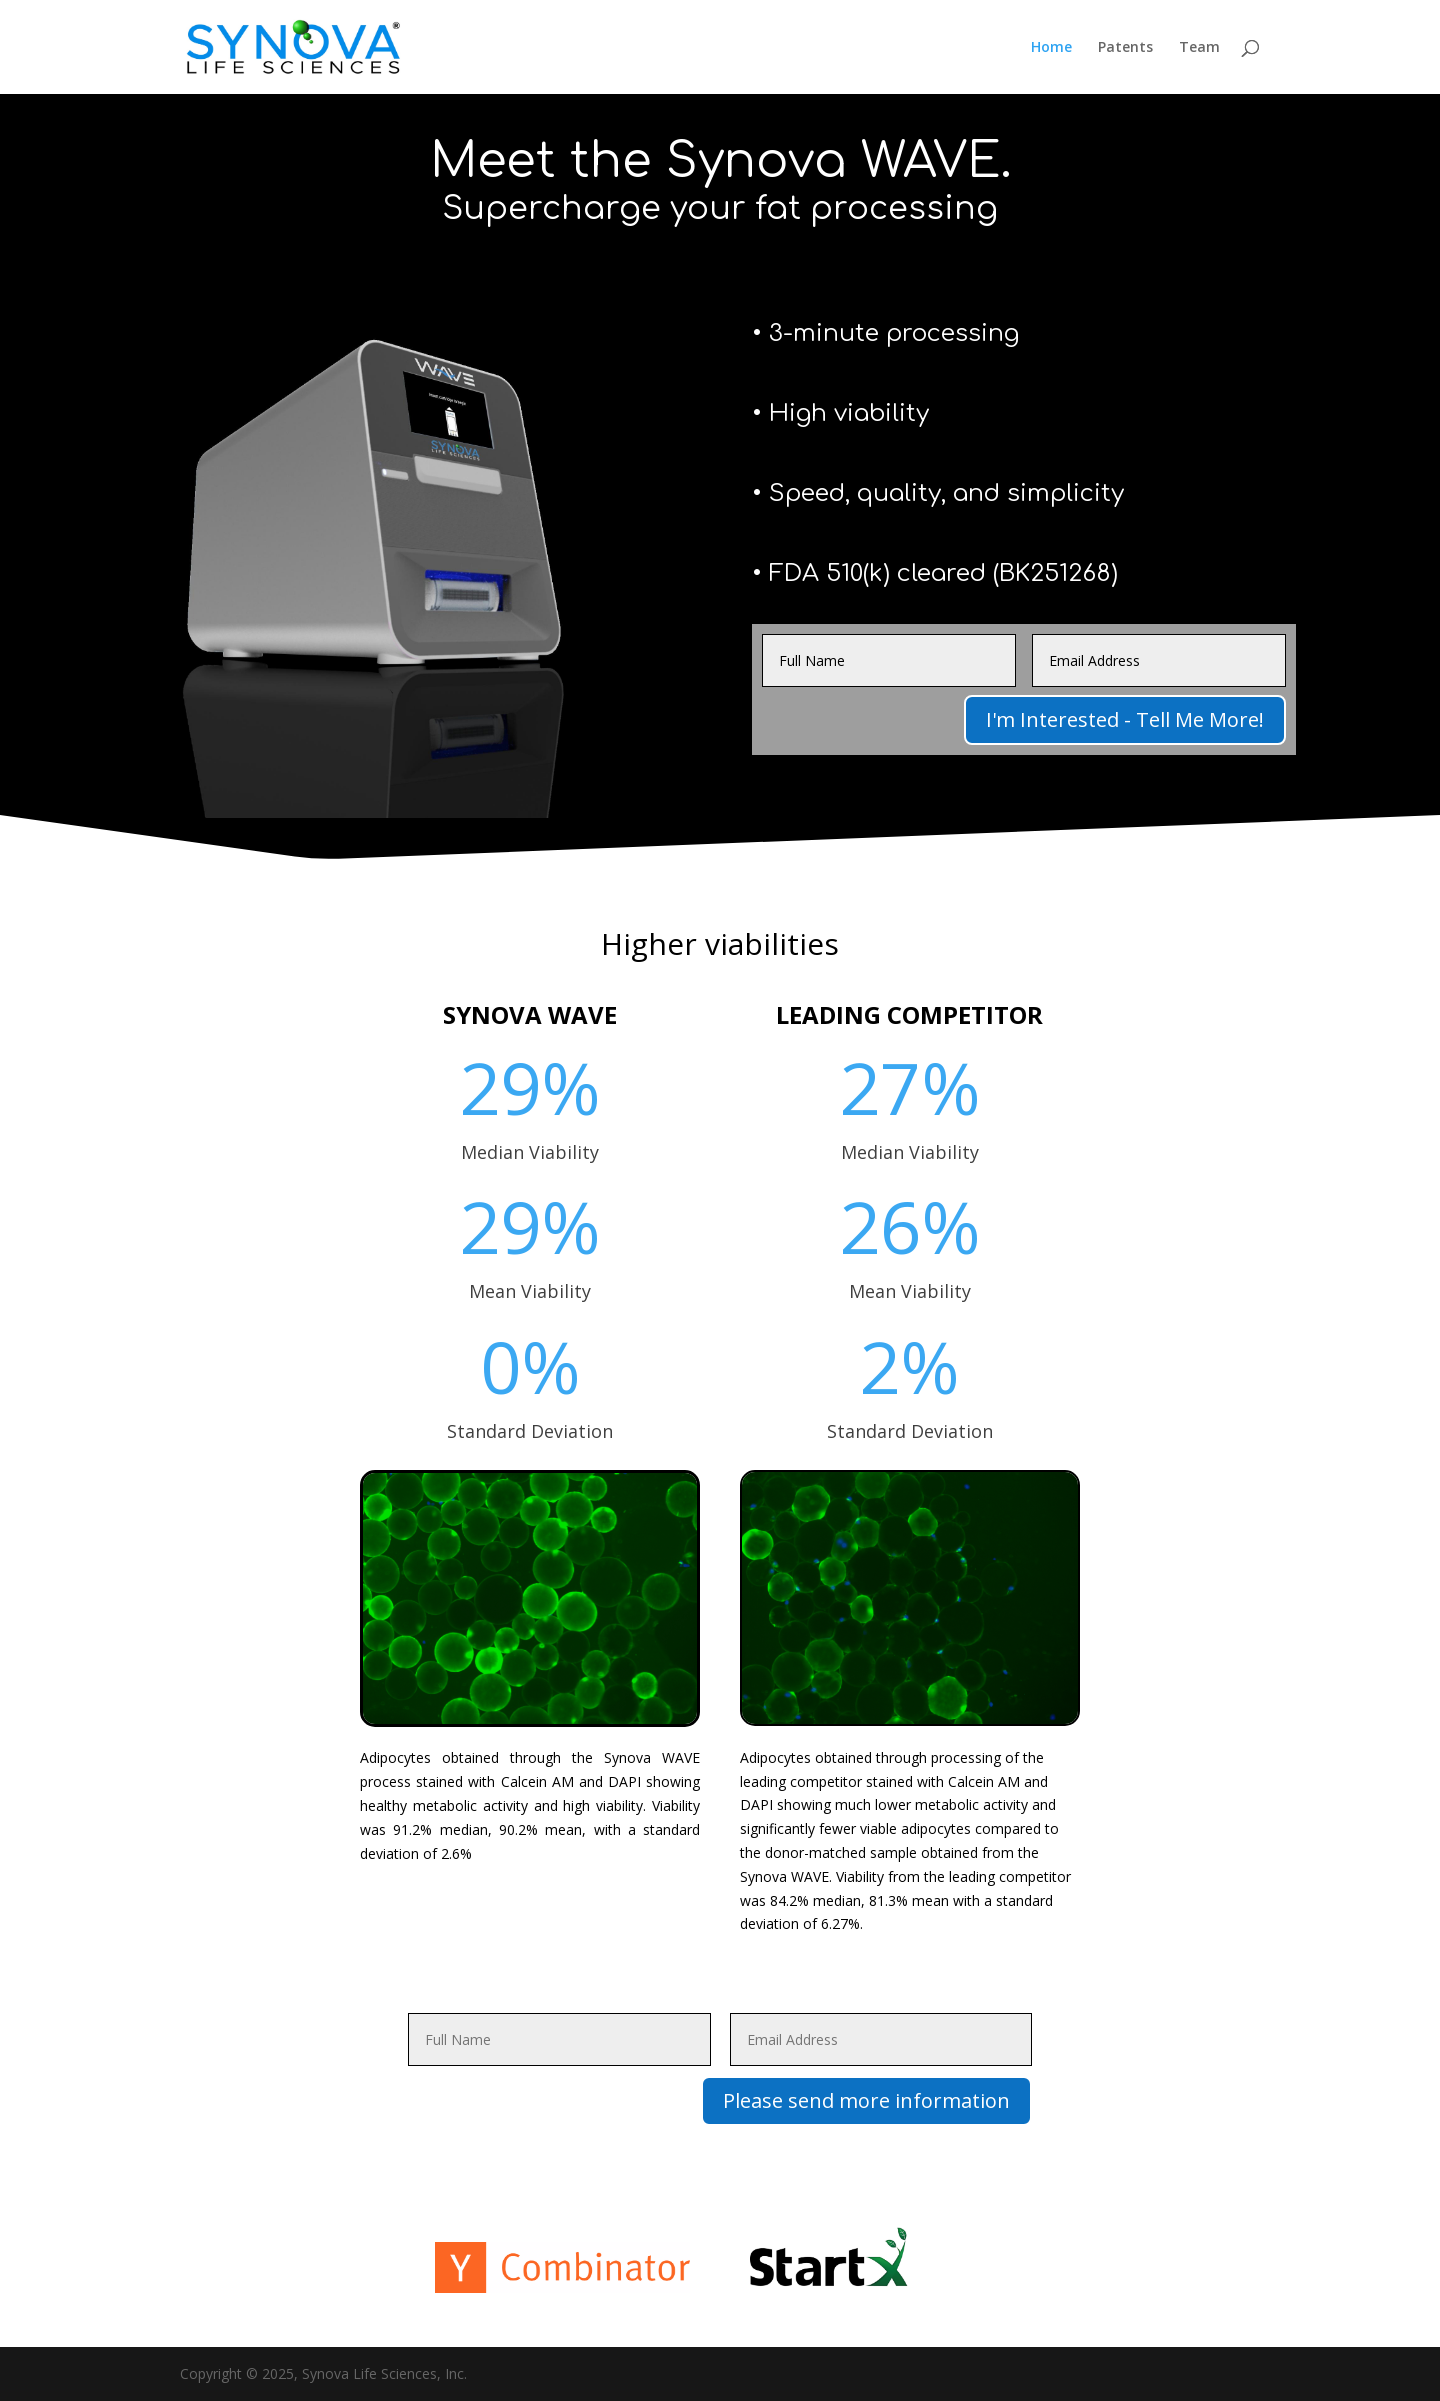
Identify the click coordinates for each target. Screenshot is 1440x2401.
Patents (1125, 48)
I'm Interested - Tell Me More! (1125, 719)
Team (1199, 48)
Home (1051, 48)
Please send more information (866, 2100)
